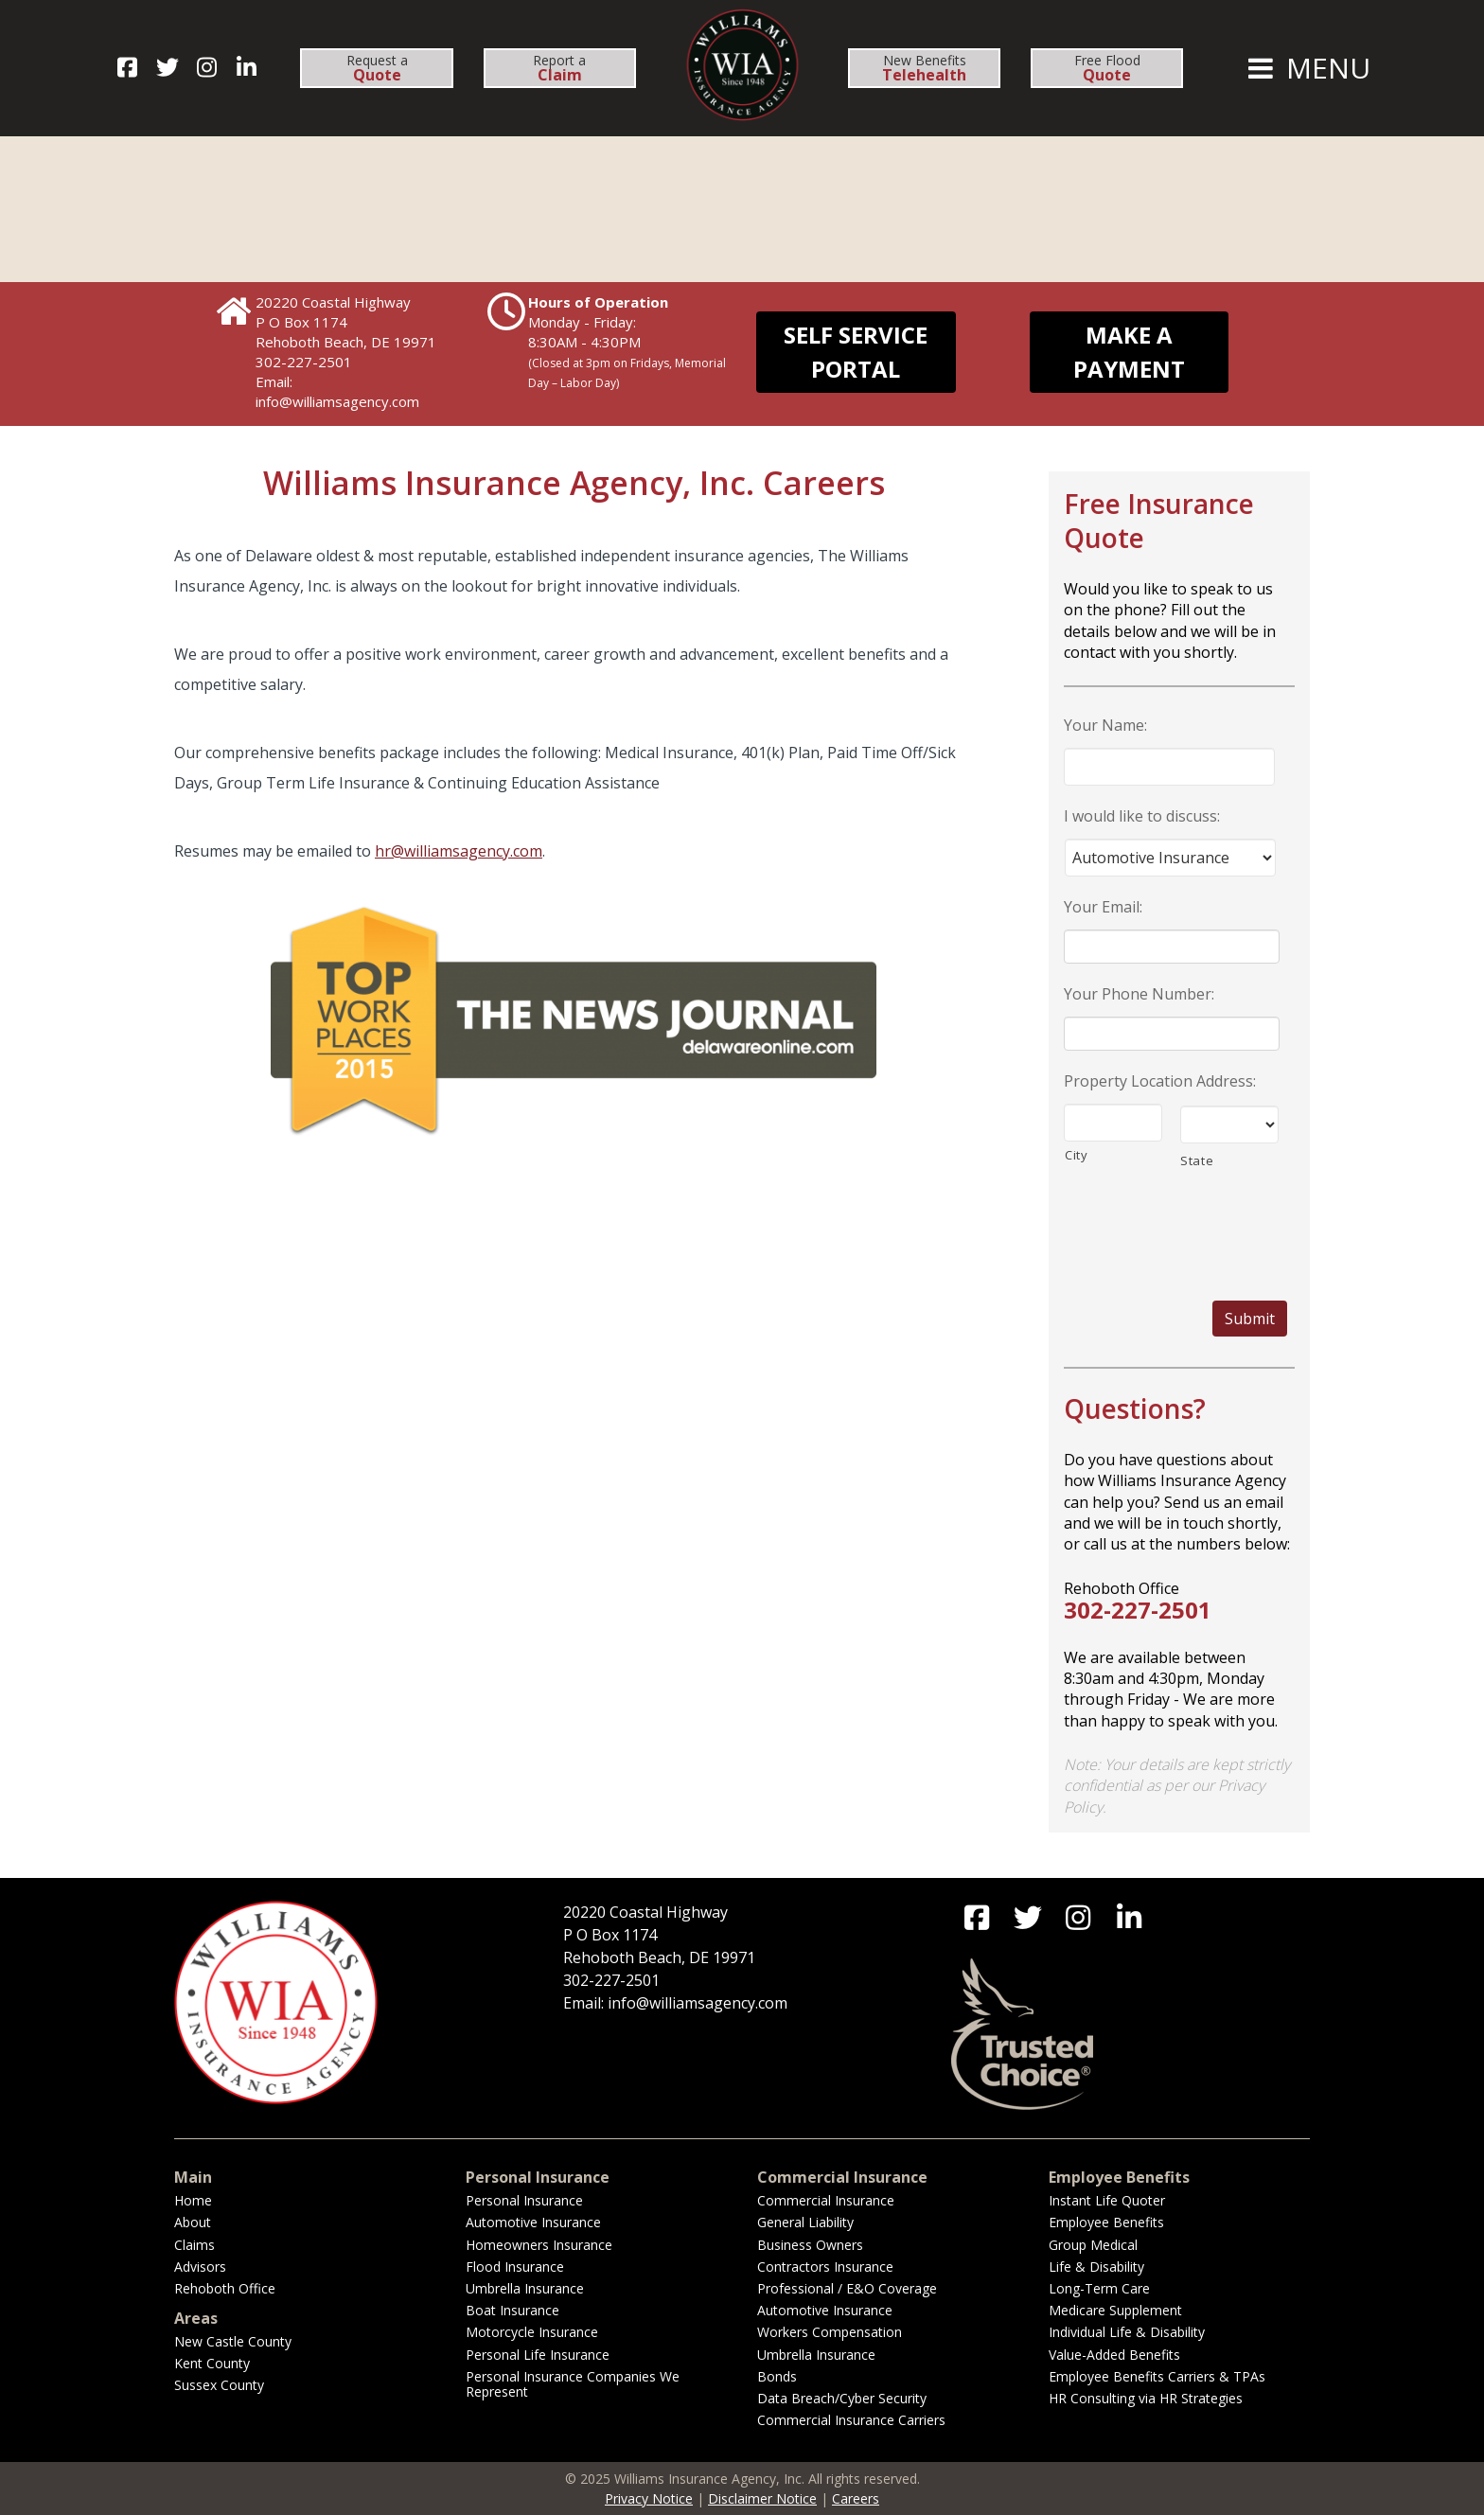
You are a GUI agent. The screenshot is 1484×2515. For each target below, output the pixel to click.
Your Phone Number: (1139, 994)
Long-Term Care (1099, 2288)
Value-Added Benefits (1114, 2355)
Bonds (777, 2376)
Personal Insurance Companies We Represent (573, 2383)
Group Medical (1093, 2245)
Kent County (212, 2363)
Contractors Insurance (825, 2267)
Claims (194, 2245)
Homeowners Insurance (539, 2245)
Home (193, 2200)
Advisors (200, 2267)
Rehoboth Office (224, 2288)
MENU (1306, 68)
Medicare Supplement (1115, 2310)
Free (1107, 68)
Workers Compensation (829, 2332)
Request (377, 68)
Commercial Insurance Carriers (851, 2420)
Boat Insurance (512, 2310)
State (1196, 1160)
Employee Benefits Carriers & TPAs (1157, 2376)
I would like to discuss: (1142, 816)
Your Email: (1103, 907)
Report (559, 68)
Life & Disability (1096, 2267)
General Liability (805, 2222)
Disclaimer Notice (762, 2498)
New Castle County (233, 2341)
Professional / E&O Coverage (847, 2288)
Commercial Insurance (825, 2200)
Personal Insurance (524, 2200)
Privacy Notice (649, 2498)
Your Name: (1105, 725)
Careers (855, 2498)
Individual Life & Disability (1127, 2332)
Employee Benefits (1106, 2222)
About (192, 2222)
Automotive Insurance (533, 2222)
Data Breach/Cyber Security (842, 2398)
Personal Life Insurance (538, 2355)
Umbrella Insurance (525, 2288)
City (1076, 1154)
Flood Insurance (515, 2267)
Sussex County (219, 2385)
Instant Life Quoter (1107, 2200)
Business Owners (810, 2245)
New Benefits (924, 68)
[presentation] (1174, 1224)
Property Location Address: (1160, 1081)
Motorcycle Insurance (532, 2332)
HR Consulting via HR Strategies (1146, 2398)
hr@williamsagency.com (458, 851)
